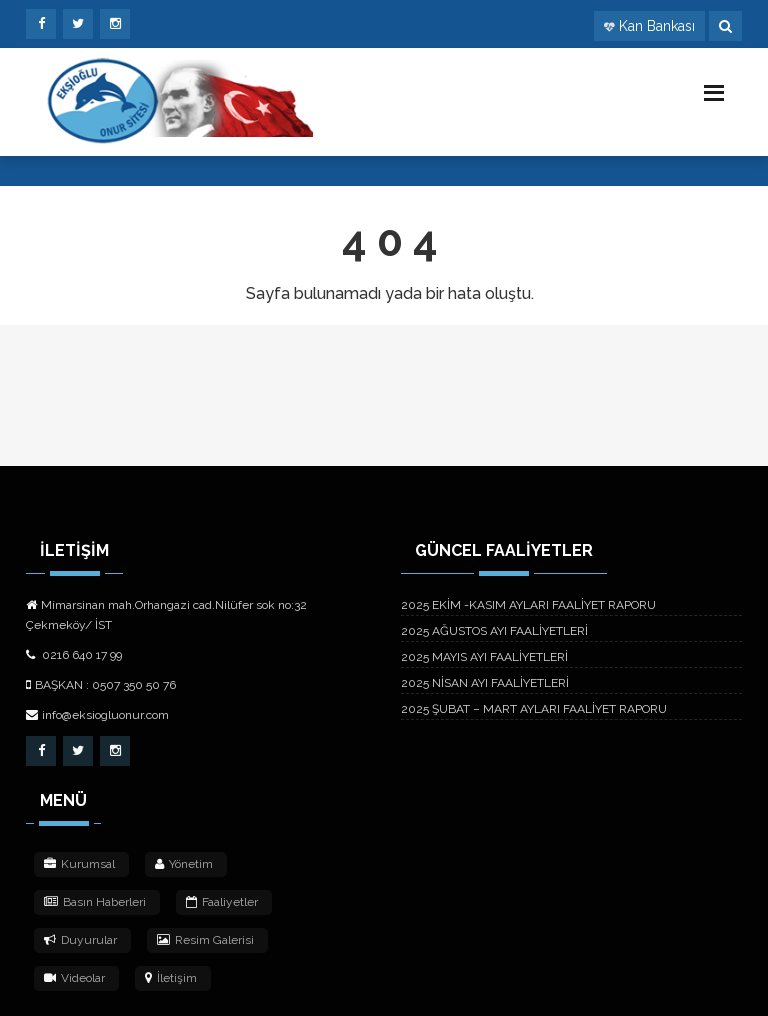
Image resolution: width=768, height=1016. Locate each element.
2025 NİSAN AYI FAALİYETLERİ (485, 683)
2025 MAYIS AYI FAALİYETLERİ (484, 657)
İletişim (171, 978)
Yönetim (184, 864)
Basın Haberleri (95, 902)
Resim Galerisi (205, 940)
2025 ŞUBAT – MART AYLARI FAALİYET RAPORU (534, 709)
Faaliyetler (222, 902)
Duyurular (80, 940)
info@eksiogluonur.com (97, 715)
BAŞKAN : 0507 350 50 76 (101, 685)
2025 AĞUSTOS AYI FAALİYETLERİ (494, 631)
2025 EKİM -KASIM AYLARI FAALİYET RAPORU (528, 605)
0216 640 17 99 (74, 655)
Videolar (74, 978)
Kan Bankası (657, 26)
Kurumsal (79, 864)
